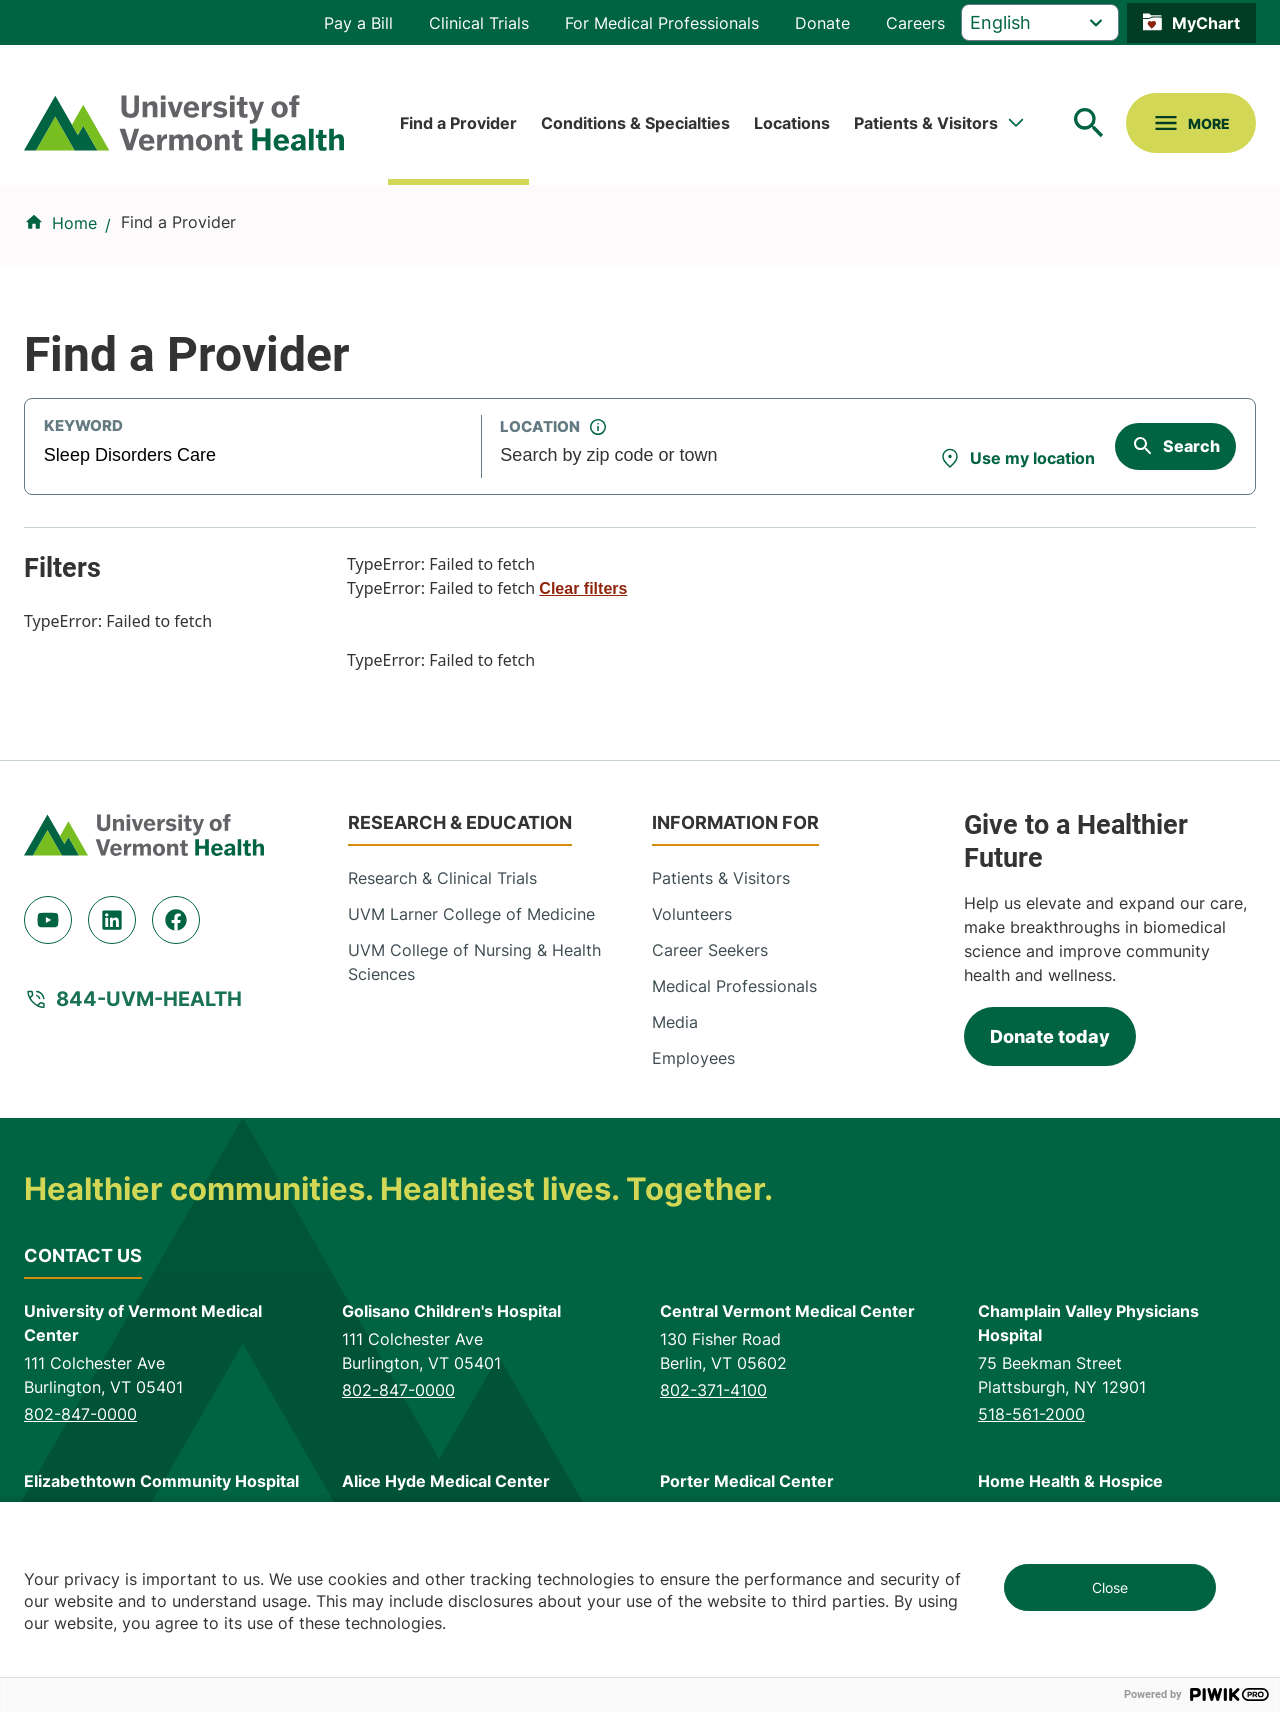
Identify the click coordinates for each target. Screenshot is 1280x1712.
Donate (822, 23)
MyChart (1206, 23)
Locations (792, 123)
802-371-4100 (713, 1390)
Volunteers (692, 914)
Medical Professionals (734, 986)
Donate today (1050, 1036)
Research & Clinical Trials (442, 878)
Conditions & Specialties (635, 123)
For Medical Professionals (662, 23)
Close (1110, 1587)
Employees (693, 1058)
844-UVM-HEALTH (149, 999)
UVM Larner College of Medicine (471, 914)
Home (74, 223)
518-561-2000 (1031, 1414)
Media (675, 1022)
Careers (915, 23)
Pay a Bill (358, 23)
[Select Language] (1040, 22)
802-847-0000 (80, 1414)
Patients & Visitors (926, 123)
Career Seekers (710, 950)
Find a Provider (458, 123)
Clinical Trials (479, 23)
